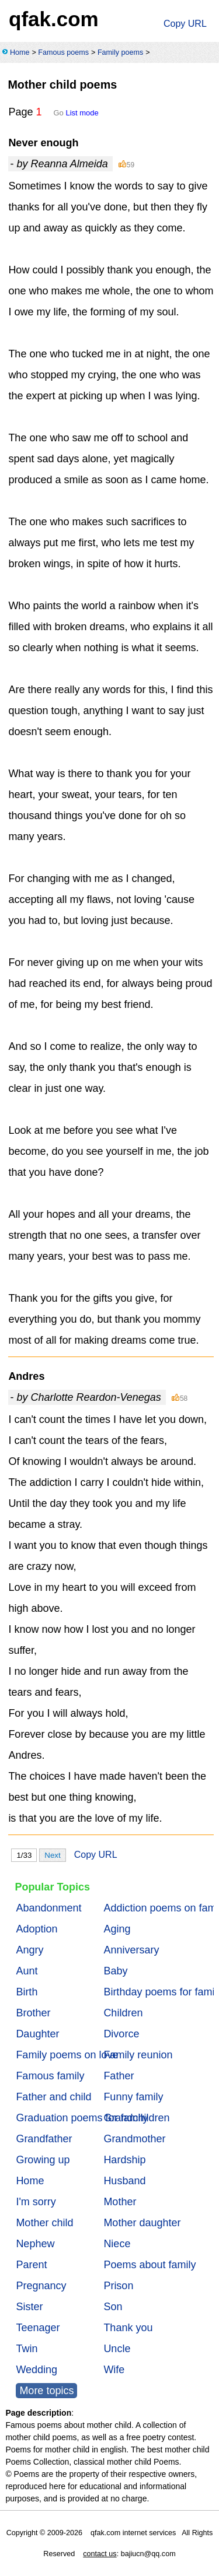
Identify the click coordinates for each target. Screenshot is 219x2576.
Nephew (35, 2244)
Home (20, 52)
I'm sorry (35, 2202)
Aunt (26, 1971)
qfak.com (54, 19)
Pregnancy (41, 2286)
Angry (29, 1950)
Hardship (124, 2160)
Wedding (36, 2369)
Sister (29, 2307)
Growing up (42, 2160)
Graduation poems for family (82, 2118)
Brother (33, 2013)
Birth (26, 1992)
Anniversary (131, 1950)
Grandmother (134, 2139)
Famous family (50, 2076)
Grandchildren (136, 2118)
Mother (119, 2202)
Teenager (38, 2327)
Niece (116, 2244)
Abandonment (48, 1908)
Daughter (37, 2034)
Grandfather (44, 2139)
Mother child (44, 2223)
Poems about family (149, 2265)
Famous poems (63, 52)
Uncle (116, 2348)
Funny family (133, 2097)
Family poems (120, 52)
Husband (124, 2181)
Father (118, 2076)
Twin (26, 2348)
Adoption (36, 1929)
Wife (113, 2369)
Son (112, 2307)
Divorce (121, 2034)
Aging (116, 1929)
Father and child (53, 2097)
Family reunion (137, 2055)
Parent (31, 2265)
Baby (115, 1971)
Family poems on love (67, 2055)
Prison (118, 2286)
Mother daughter (141, 2223)
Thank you (127, 2327)
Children (122, 2013)
